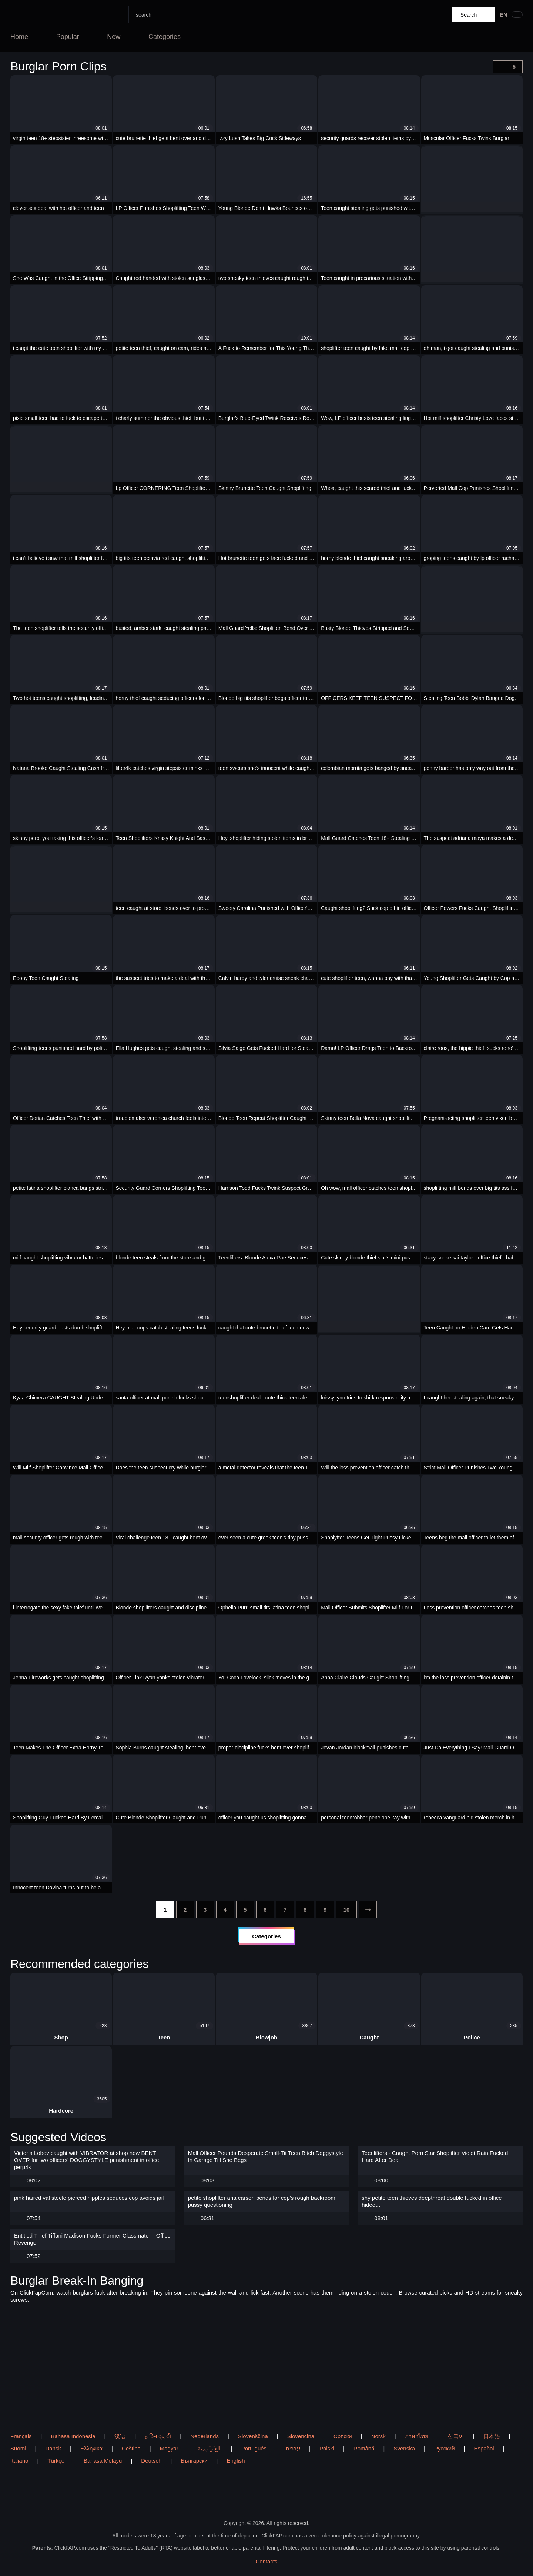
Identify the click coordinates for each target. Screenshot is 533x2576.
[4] (225, 1909)
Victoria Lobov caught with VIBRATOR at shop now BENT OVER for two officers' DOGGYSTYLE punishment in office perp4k (86, 2160)
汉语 (119, 2436)
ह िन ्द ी (158, 2436)
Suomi (18, 2448)
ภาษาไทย (416, 2436)
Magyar (169, 2448)
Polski (326, 2448)
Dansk (53, 2448)
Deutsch (151, 2460)
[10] (346, 1909)
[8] (305, 1909)
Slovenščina (253, 2436)
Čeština (131, 2448)
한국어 (455, 2436)
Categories (164, 36)
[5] (245, 1909)
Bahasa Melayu (103, 2460)
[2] (185, 1909)
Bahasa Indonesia (73, 2436)
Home (19, 36)
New (113, 36)
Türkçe (55, 2460)
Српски (342, 2436)
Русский (444, 2448)
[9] (325, 1909)
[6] (265, 1909)
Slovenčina (300, 2436)
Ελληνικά (91, 2448)
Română (364, 2448)
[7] (285, 1909)
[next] (368, 1909)
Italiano (19, 2460)
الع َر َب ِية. (210, 2448)
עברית (293, 2448)
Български (194, 2460)
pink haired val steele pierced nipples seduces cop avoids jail (89, 2198)
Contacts (266, 2561)
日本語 (491, 2436)
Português (253, 2448)
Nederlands (204, 2436)
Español (484, 2448)
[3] (205, 1909)
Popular (67, 36)
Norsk (378, 2436)
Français (21, 2436)
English (236, 2460)
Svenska (404, 2448)
